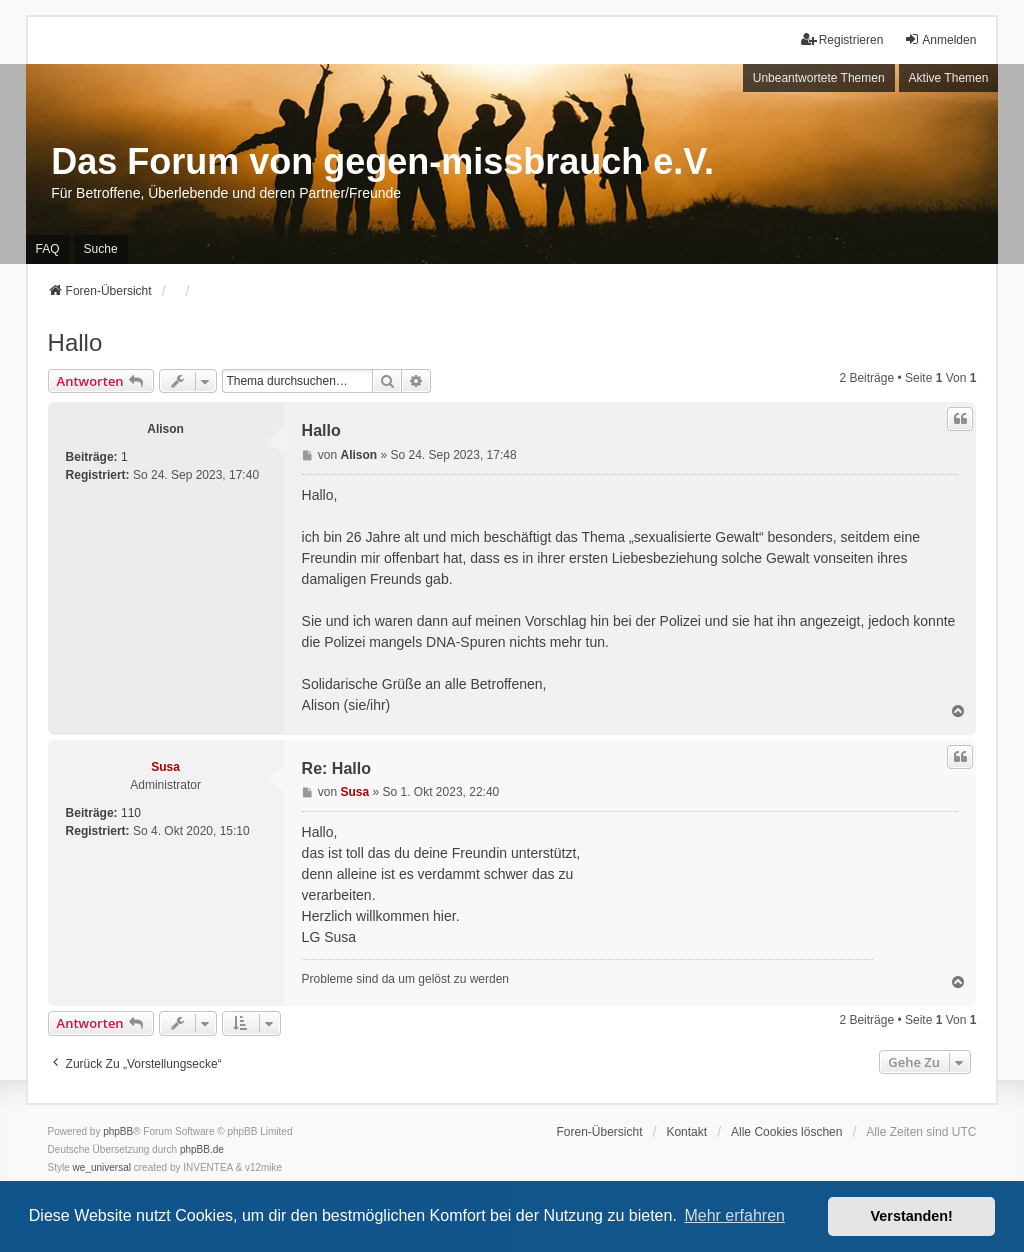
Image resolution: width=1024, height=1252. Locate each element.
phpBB (118, 1131)
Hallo (75, 342)
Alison (165, 429)
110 (131, 813)
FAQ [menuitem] (48, 249)
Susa (165, 767)
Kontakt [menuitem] (686, 1132)
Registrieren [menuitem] (842, 39)
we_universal (102, 1167)
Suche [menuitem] (101, 249)
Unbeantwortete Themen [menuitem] (819, 78)
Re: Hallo (336, 768)
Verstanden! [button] (912, 1216)
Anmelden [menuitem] (940, 39)
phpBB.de (202, 1149)
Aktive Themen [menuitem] (949, 78)
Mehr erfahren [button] (734, 1215)
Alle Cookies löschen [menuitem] (786, 1132)
